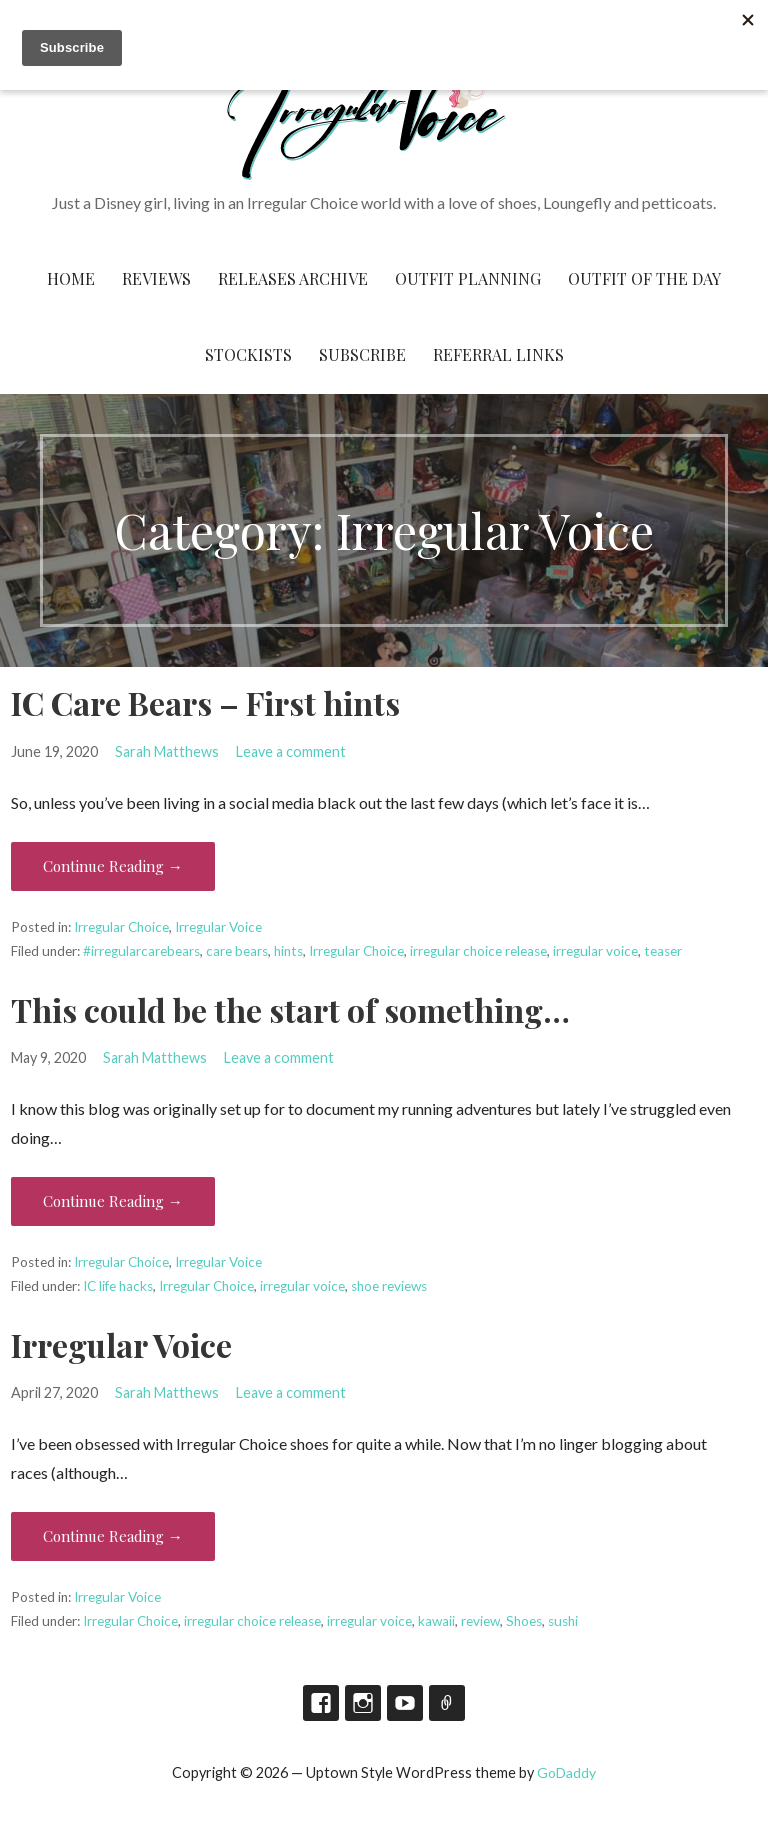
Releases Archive (293, 278)
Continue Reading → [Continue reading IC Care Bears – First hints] (113, 866)
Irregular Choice (121, 927)
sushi (563, 1621)
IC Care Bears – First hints (205, 702)
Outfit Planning (468, 278)
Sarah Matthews (167, 751)
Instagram (363, 1703)
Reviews (156, 278)
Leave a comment (291, 751)
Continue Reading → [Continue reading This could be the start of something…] (113, 1201)
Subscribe (362, 354)
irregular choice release (478, 951)
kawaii (436, 1621)
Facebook (321, 1703)
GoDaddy (566, 1772)
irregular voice (595, 951)
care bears (237, 951)
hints (288, 951)
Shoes (524, 1621)
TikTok (447, 1703)
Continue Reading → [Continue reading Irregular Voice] (113, 1536)
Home (71, 278)
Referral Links (498, 354)
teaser (663, 951)
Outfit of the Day (644, 278)
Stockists (248, 354)
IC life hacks (118, 1286)
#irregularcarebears (141, 951)
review (480, 1621)
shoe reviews (389, 1286)
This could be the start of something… (290, 1009)
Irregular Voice (218, 927)
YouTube (405, 1703)
